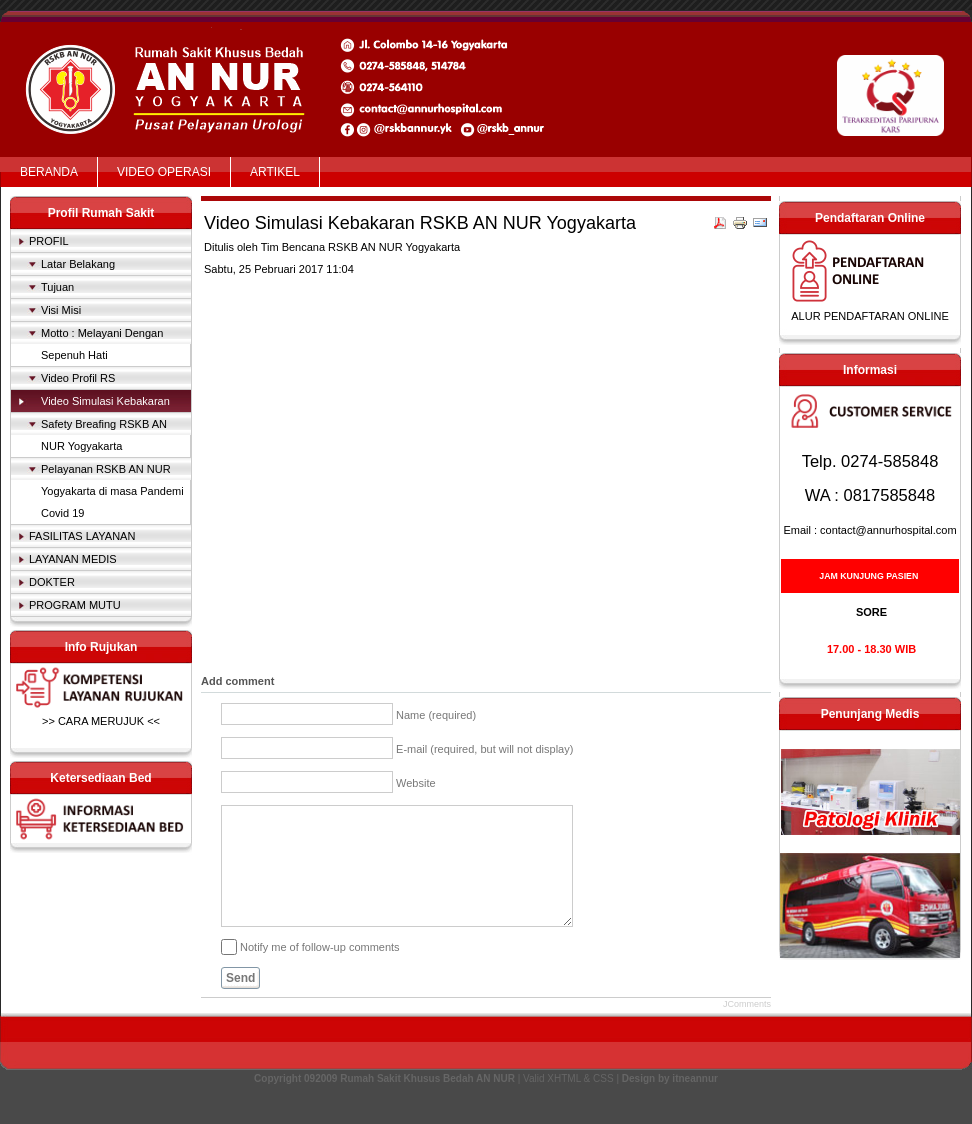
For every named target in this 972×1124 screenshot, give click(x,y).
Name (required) (436, 715)
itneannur (695, 1102)
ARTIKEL (275, 172)
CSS (603, 1102)
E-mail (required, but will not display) (484, 749)
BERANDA (49, 172)
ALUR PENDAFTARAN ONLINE (870, 316)
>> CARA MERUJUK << (101, 721)
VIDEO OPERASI (164, 172)
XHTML (564, 1102)
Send (240, 1002)
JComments (747, 1028)
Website (416, 783)
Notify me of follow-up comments (320, 970)
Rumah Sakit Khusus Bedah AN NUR (170, 62)
